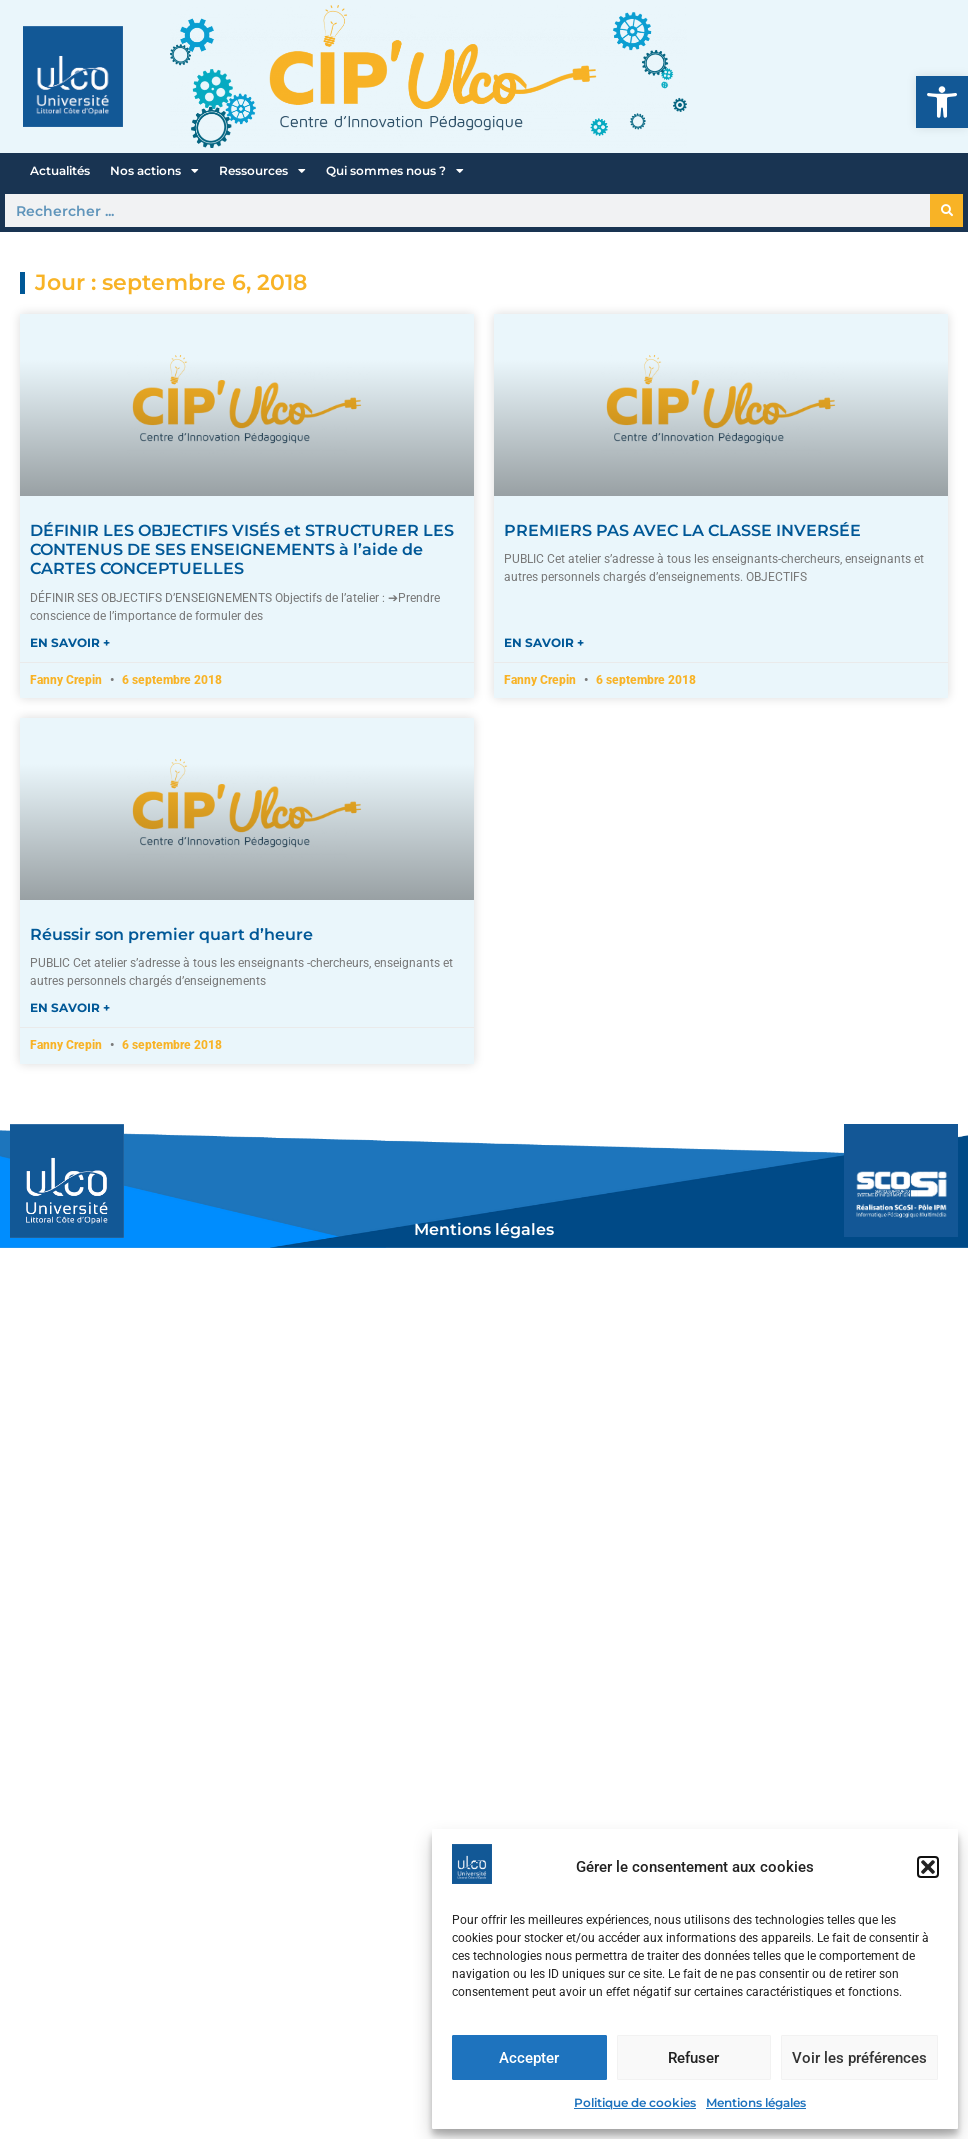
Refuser (693, 2058)
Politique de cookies (635, 2102)
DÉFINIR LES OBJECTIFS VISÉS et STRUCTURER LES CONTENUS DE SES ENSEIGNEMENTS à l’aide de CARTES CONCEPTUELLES (242, 549)
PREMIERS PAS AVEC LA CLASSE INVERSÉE (682, 530)
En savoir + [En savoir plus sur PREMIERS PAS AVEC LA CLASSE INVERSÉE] (544, 642)
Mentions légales (756, 2102)
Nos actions (154, 171)
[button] (942, 102)
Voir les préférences (859, 2058)
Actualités (60, 170)
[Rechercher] (946, 210)
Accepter (529, 2058)
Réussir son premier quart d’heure (171, 934)
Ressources (262, 171)
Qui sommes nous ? (395, 171)
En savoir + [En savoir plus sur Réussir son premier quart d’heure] (70, 1007)
